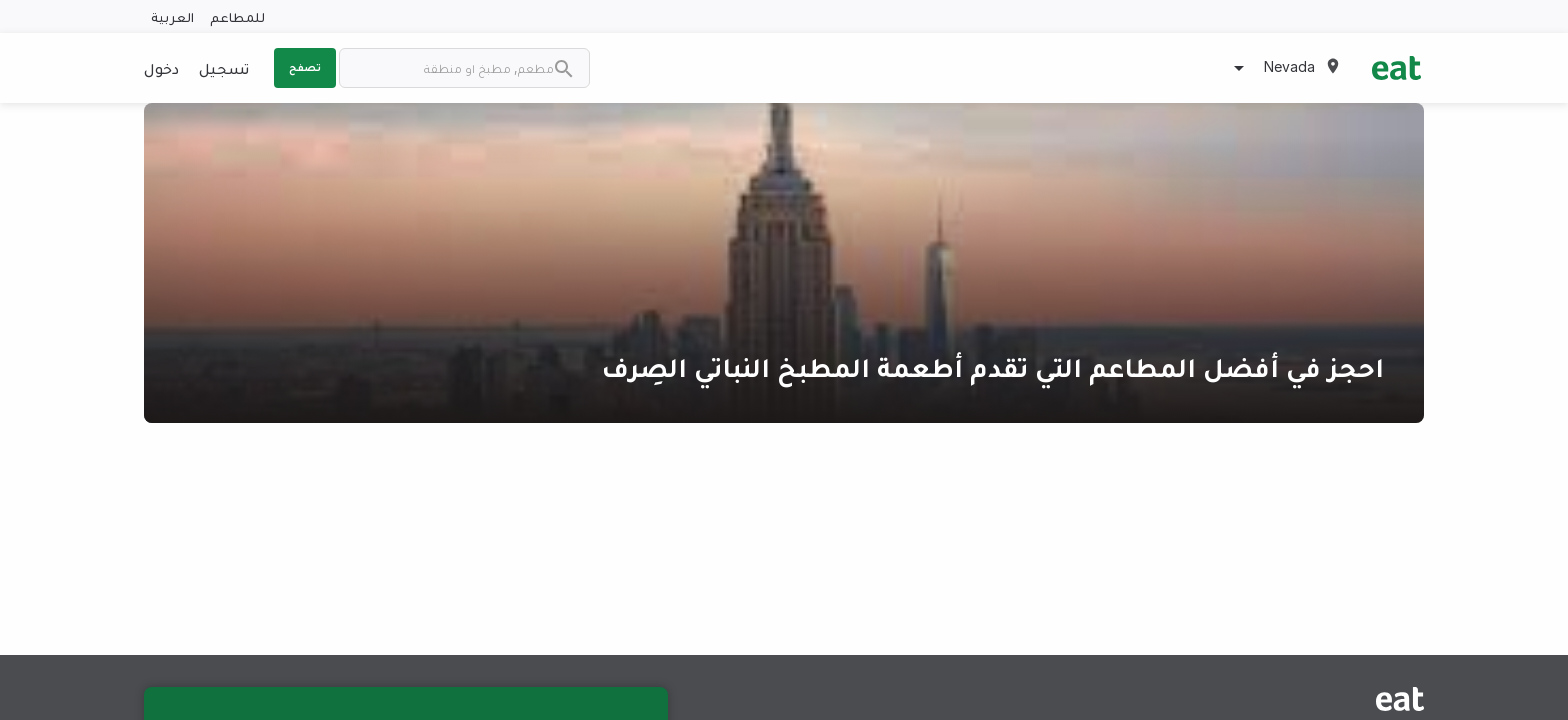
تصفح (305, 67)
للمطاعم (237, 16)
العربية (172, 16)
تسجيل (224, 68)
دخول (161, 68)
